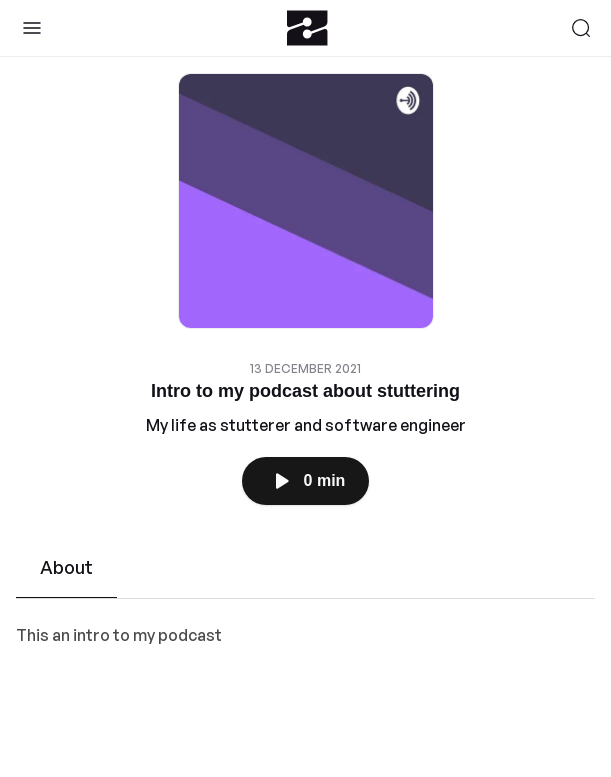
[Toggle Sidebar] (32, 28)
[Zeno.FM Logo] (307, 28)
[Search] (581, 28)
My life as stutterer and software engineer (306, 425)
